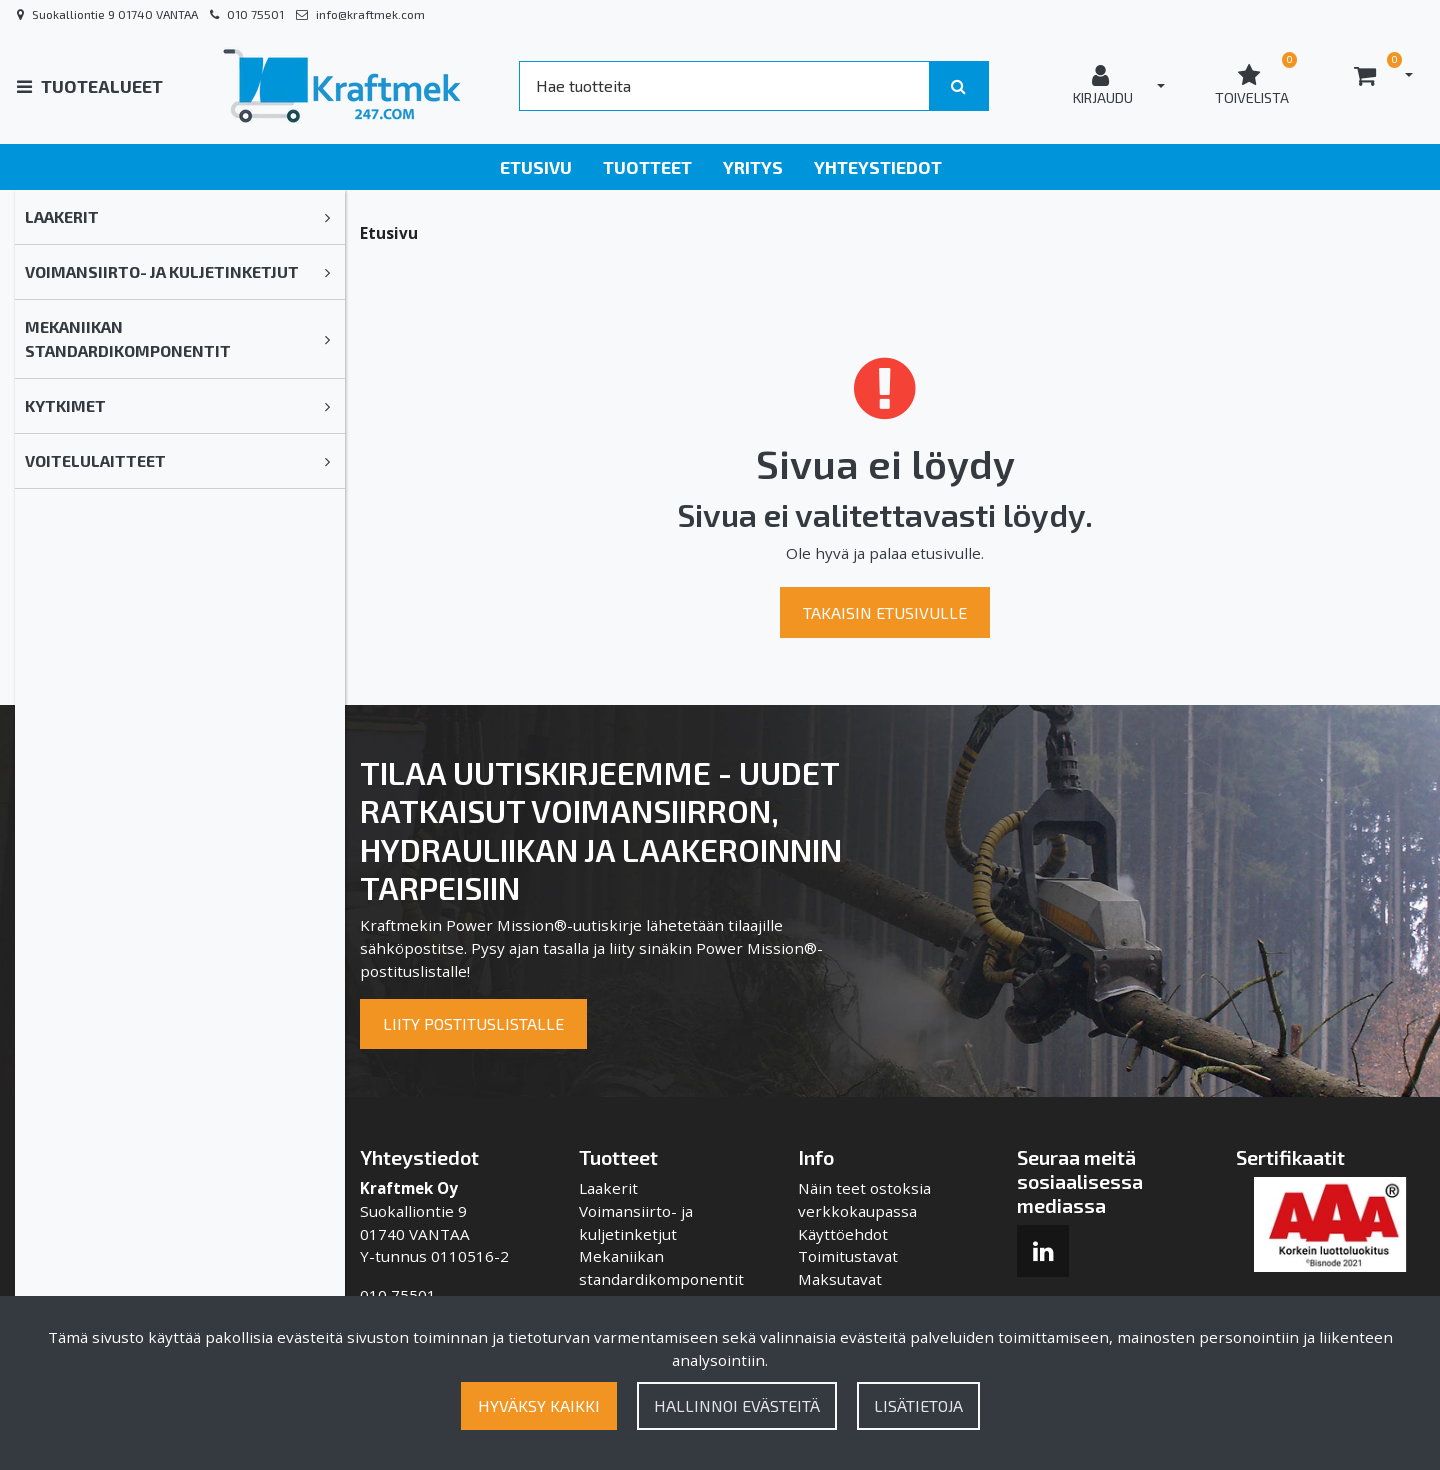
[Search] (724, 86)
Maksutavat (840, 1279)
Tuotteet (647, 167)
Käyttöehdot (843, 1234)
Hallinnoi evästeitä (737, 1405)
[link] (327, 217)
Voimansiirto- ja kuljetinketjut (162, 271)
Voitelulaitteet (95, 460)
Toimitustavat (848, 1256)
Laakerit (62, 216)
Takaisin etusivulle (885, 612)
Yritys (753, 167)
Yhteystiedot (878, 167)
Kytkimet (65, 405)
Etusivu (536, 167)
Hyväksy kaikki (539, 1405)
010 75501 (255, 14)
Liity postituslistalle (473, 1023)
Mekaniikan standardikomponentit (128, 338)
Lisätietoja (918, 1405)
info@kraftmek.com (370, 14)
